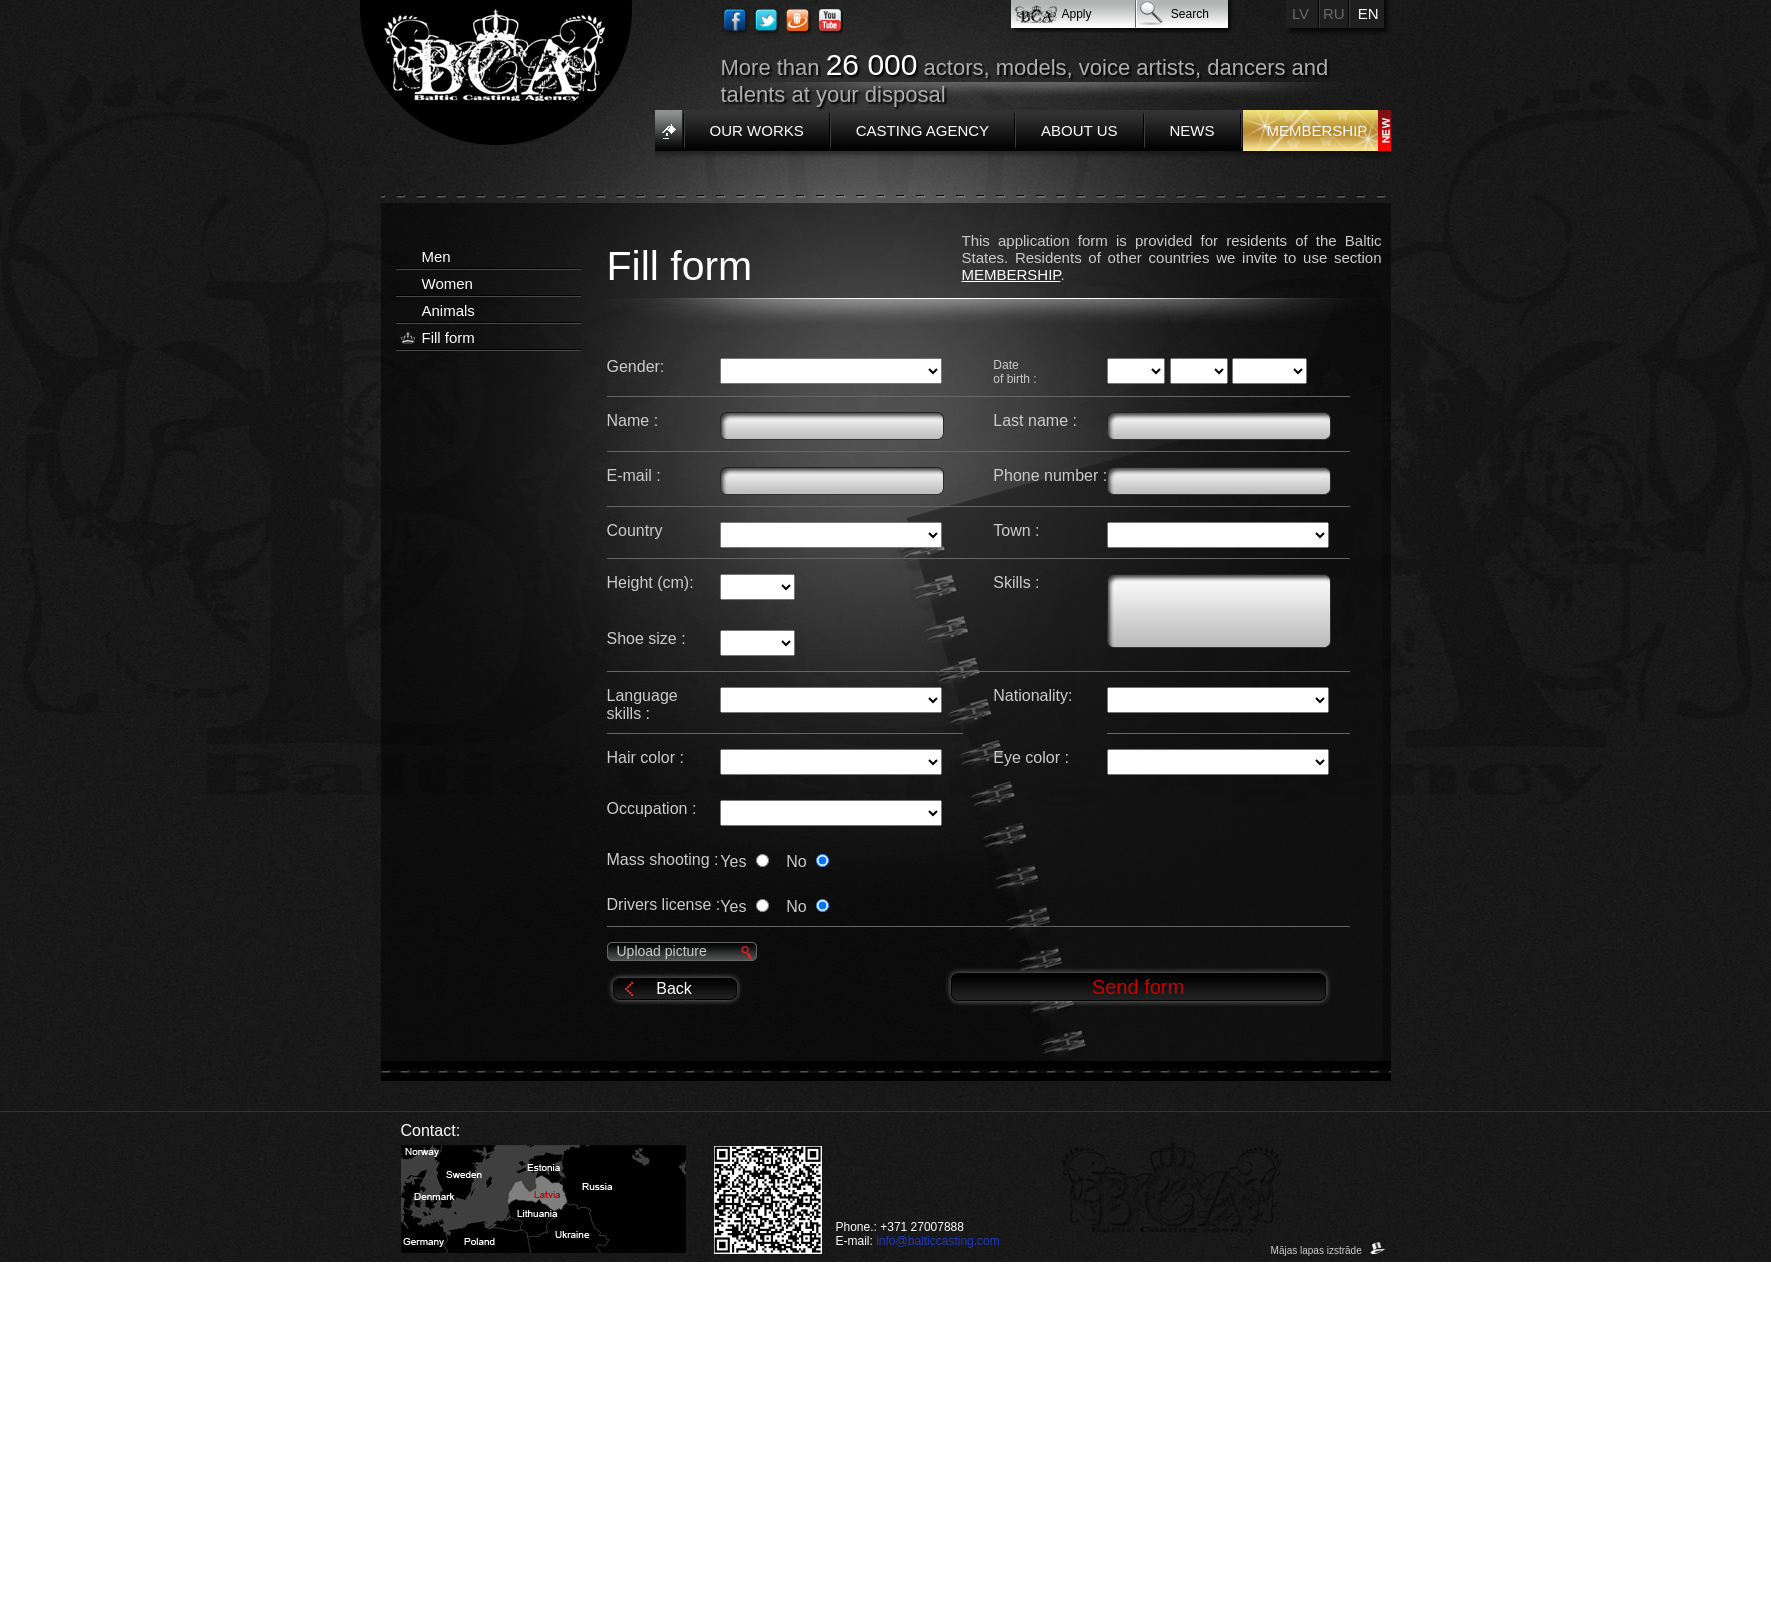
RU (1334, 13)
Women (447, 283)
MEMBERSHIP (1011, 274)
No (807, 861)
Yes (748, 861)
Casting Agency (922, 130)
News (1192, 130)
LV (1300, 13)
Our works (757, 130)
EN (1368, 13)
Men (436, 256)
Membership (1317, 130)
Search (1190, 14)
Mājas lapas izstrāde (1328, 1250)
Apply (1077, 14)
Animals (448, 310)
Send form (1138, 987)
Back (674, 988)
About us (1079, 130)
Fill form (448, 337)
